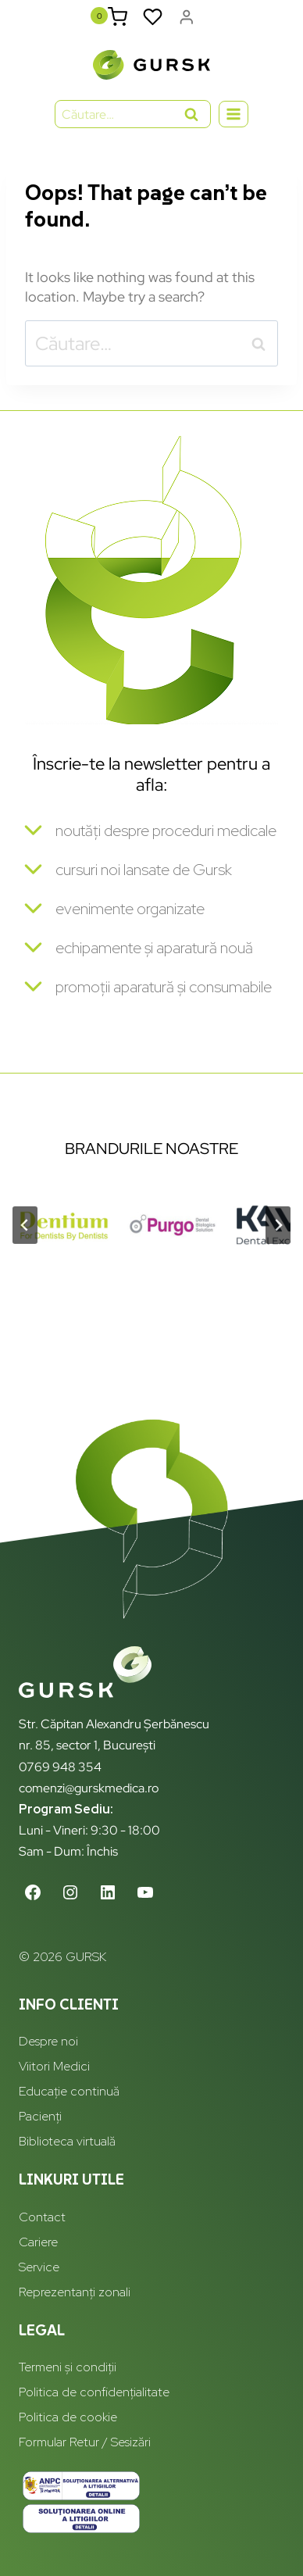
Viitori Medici (54, 2066)
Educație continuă (69, 2091)
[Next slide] (278, 1225)
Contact (42, 2217)
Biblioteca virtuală (67, 2141)
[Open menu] (234, 114)
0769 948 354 (60, 1767)
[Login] (186, 17)
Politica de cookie (68, 2417)
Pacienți (40, 2116)
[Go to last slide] (24, 1225)
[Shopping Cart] (117, 17)
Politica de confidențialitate (94, 2392)
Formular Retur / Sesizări (85, 2442)
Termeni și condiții (67, 2367)
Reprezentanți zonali (74, 2292)
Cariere (38, 2242)
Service (39, 2267)
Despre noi (48, 2041)
